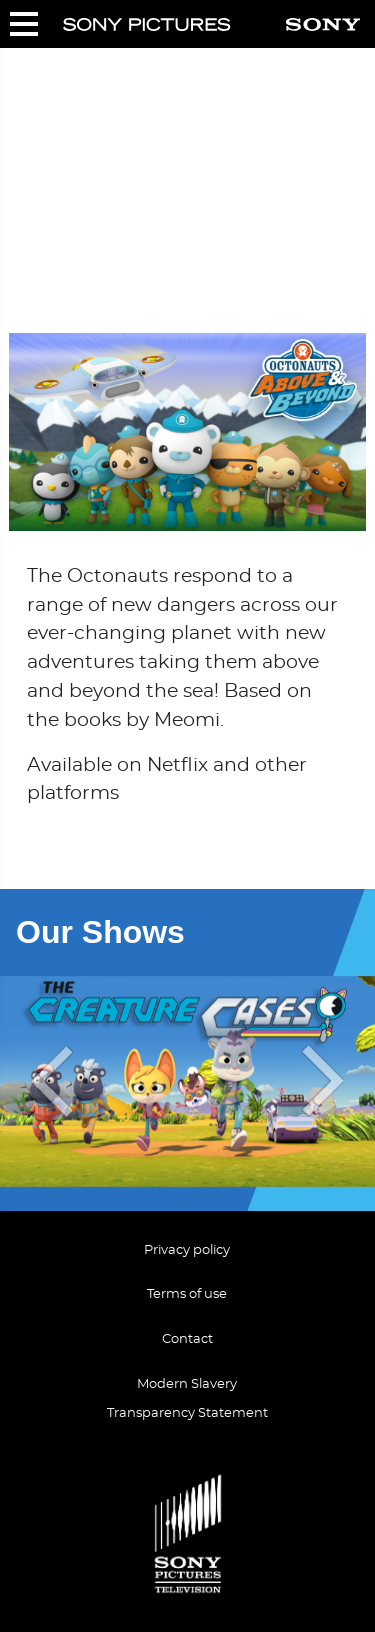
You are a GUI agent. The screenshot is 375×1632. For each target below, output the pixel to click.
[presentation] (48, 1081)
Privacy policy (187, 1250)
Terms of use (187, 1294)
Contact (187, 1339)
